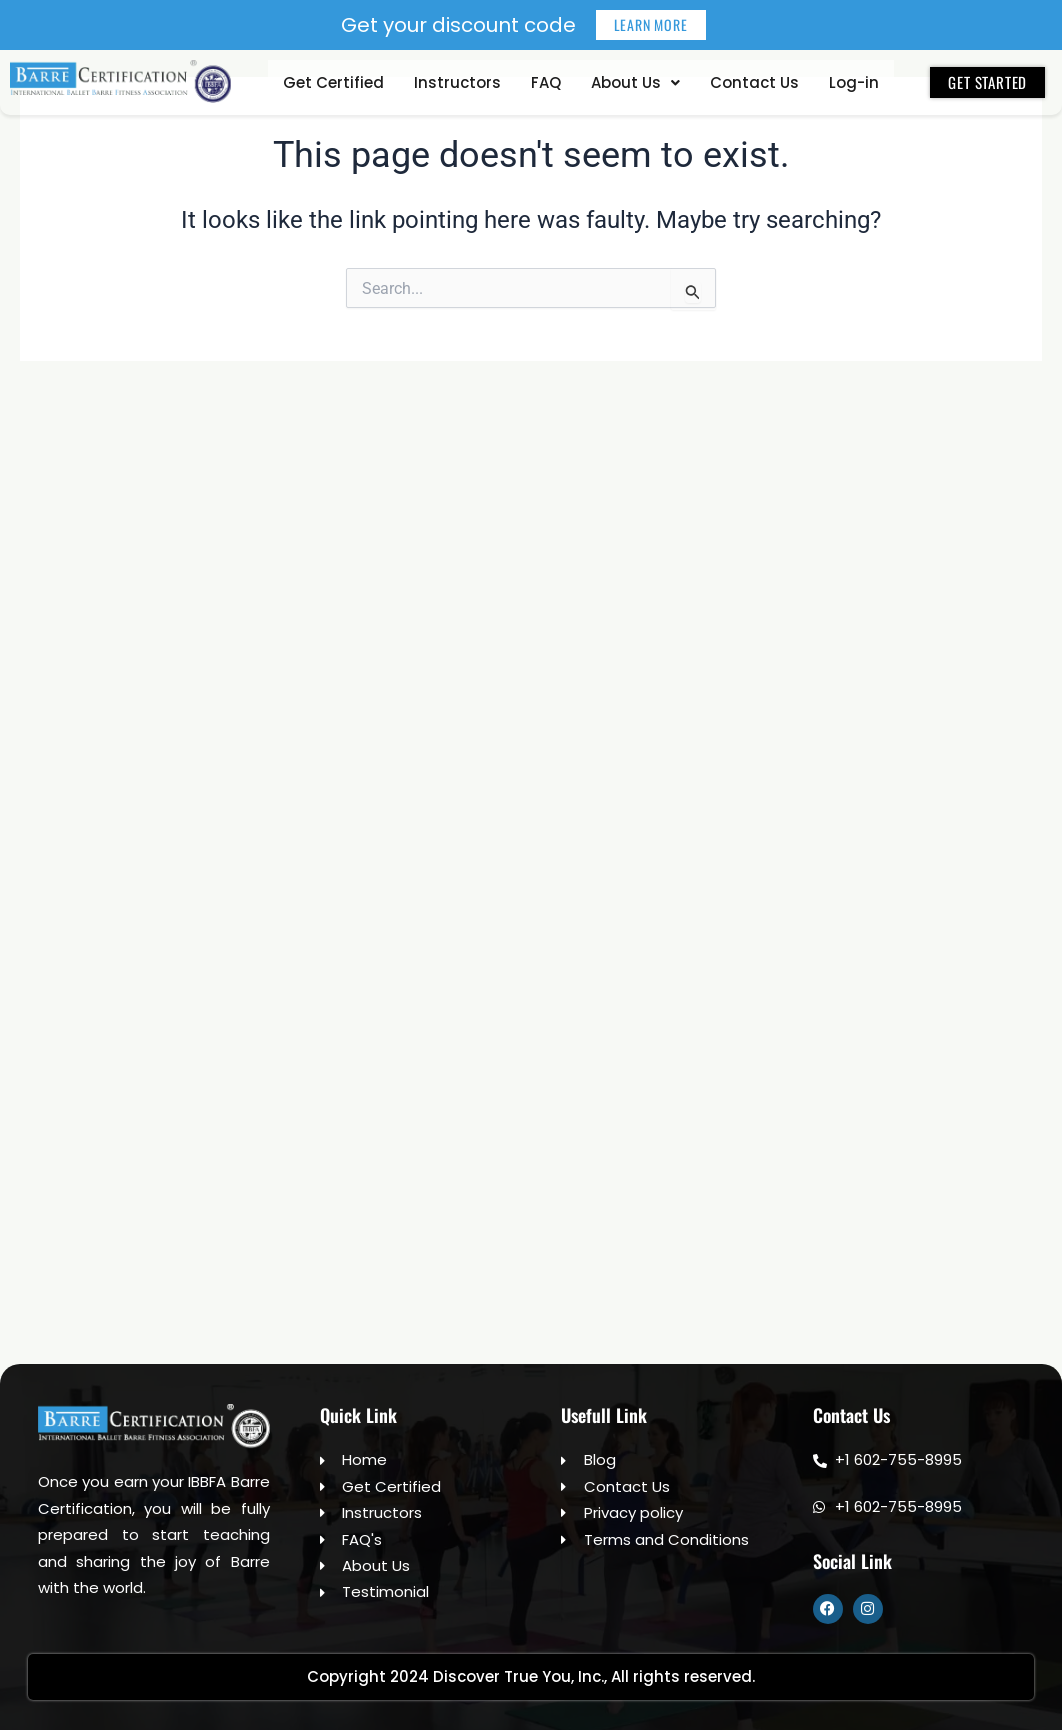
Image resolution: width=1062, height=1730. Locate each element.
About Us (635, 82)
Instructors (457, 82)
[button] (635, 82)
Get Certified (333, 82)
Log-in (854, 82)
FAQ (546, 82)
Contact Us (754, 82)
